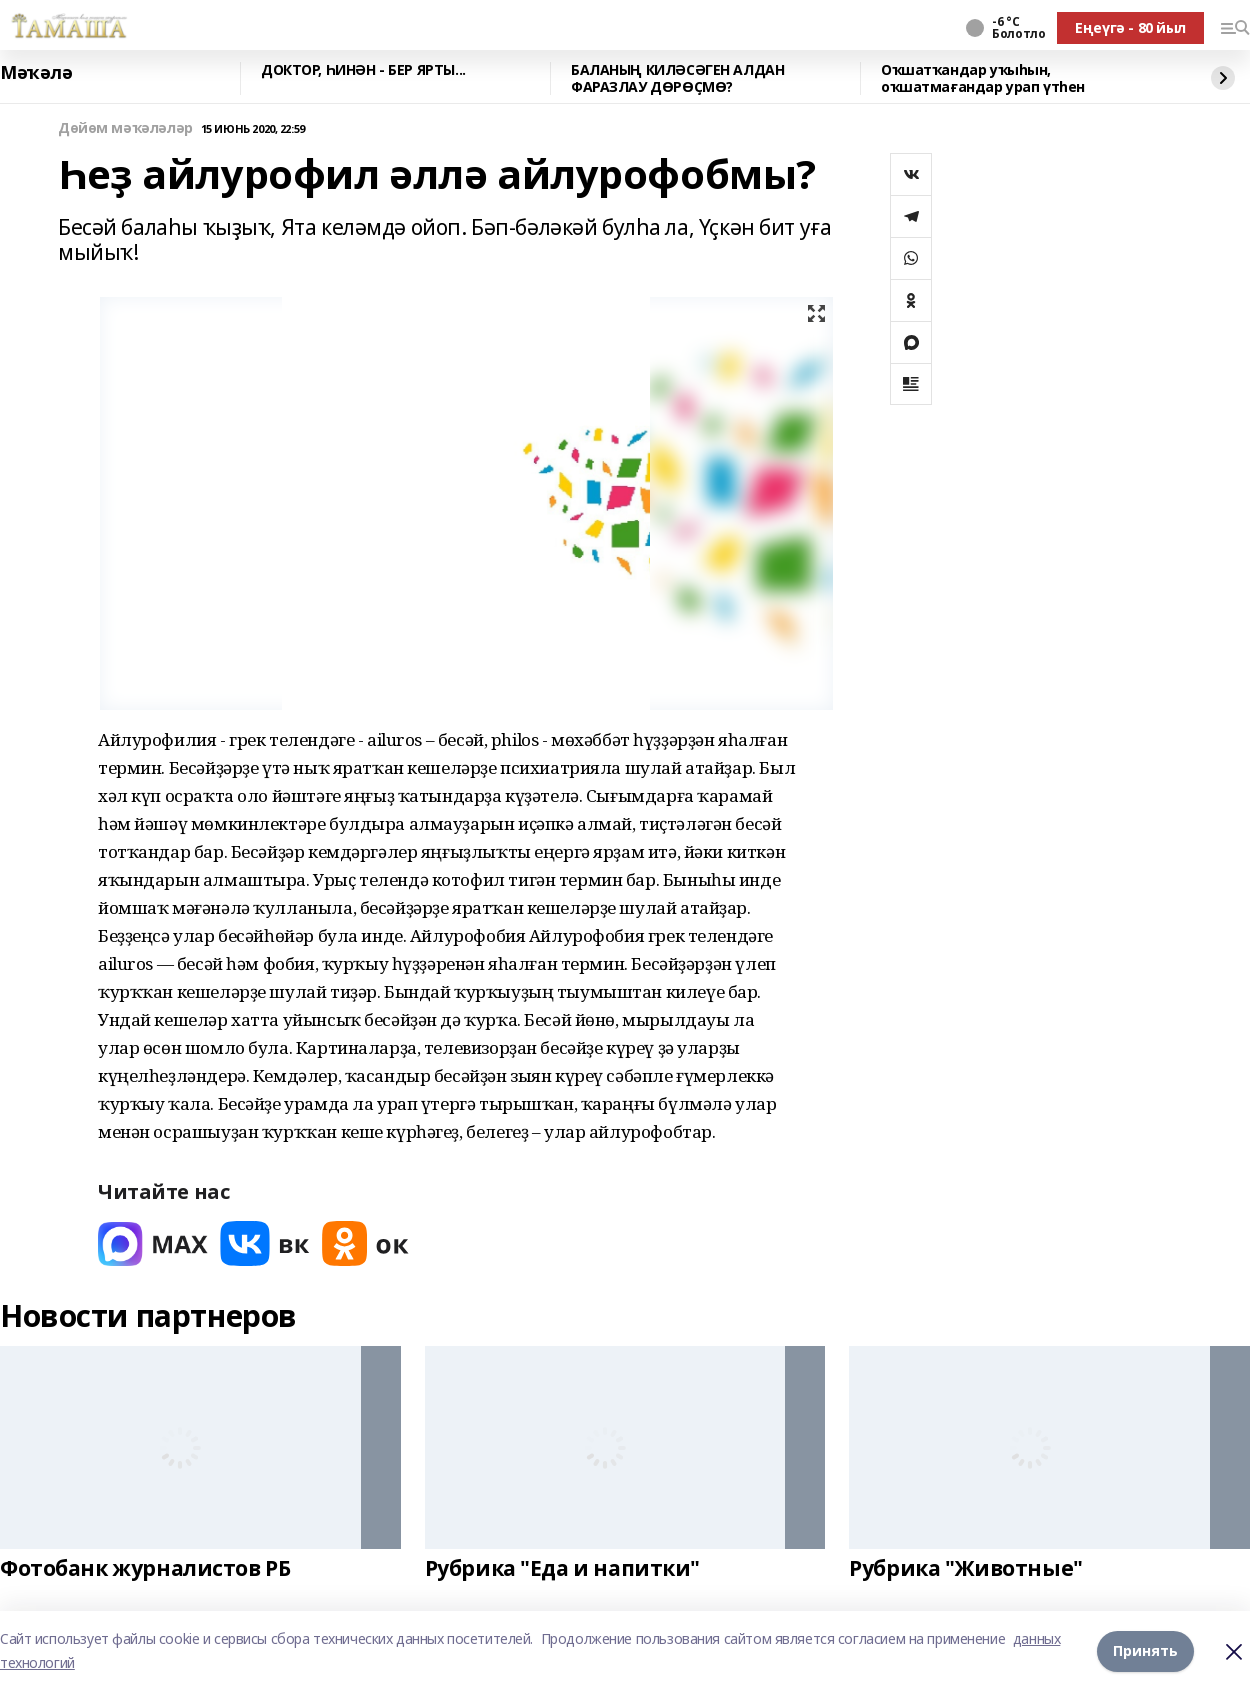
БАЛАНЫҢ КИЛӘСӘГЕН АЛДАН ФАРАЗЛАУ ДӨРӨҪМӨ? (677, 78)
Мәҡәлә (36, 73)
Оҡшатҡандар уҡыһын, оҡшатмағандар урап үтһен (983, 78)
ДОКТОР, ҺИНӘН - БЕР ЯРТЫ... (363, 70)
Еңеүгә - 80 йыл (1130, 27)
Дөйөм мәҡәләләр (125, 128)
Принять (1145, 1650)
